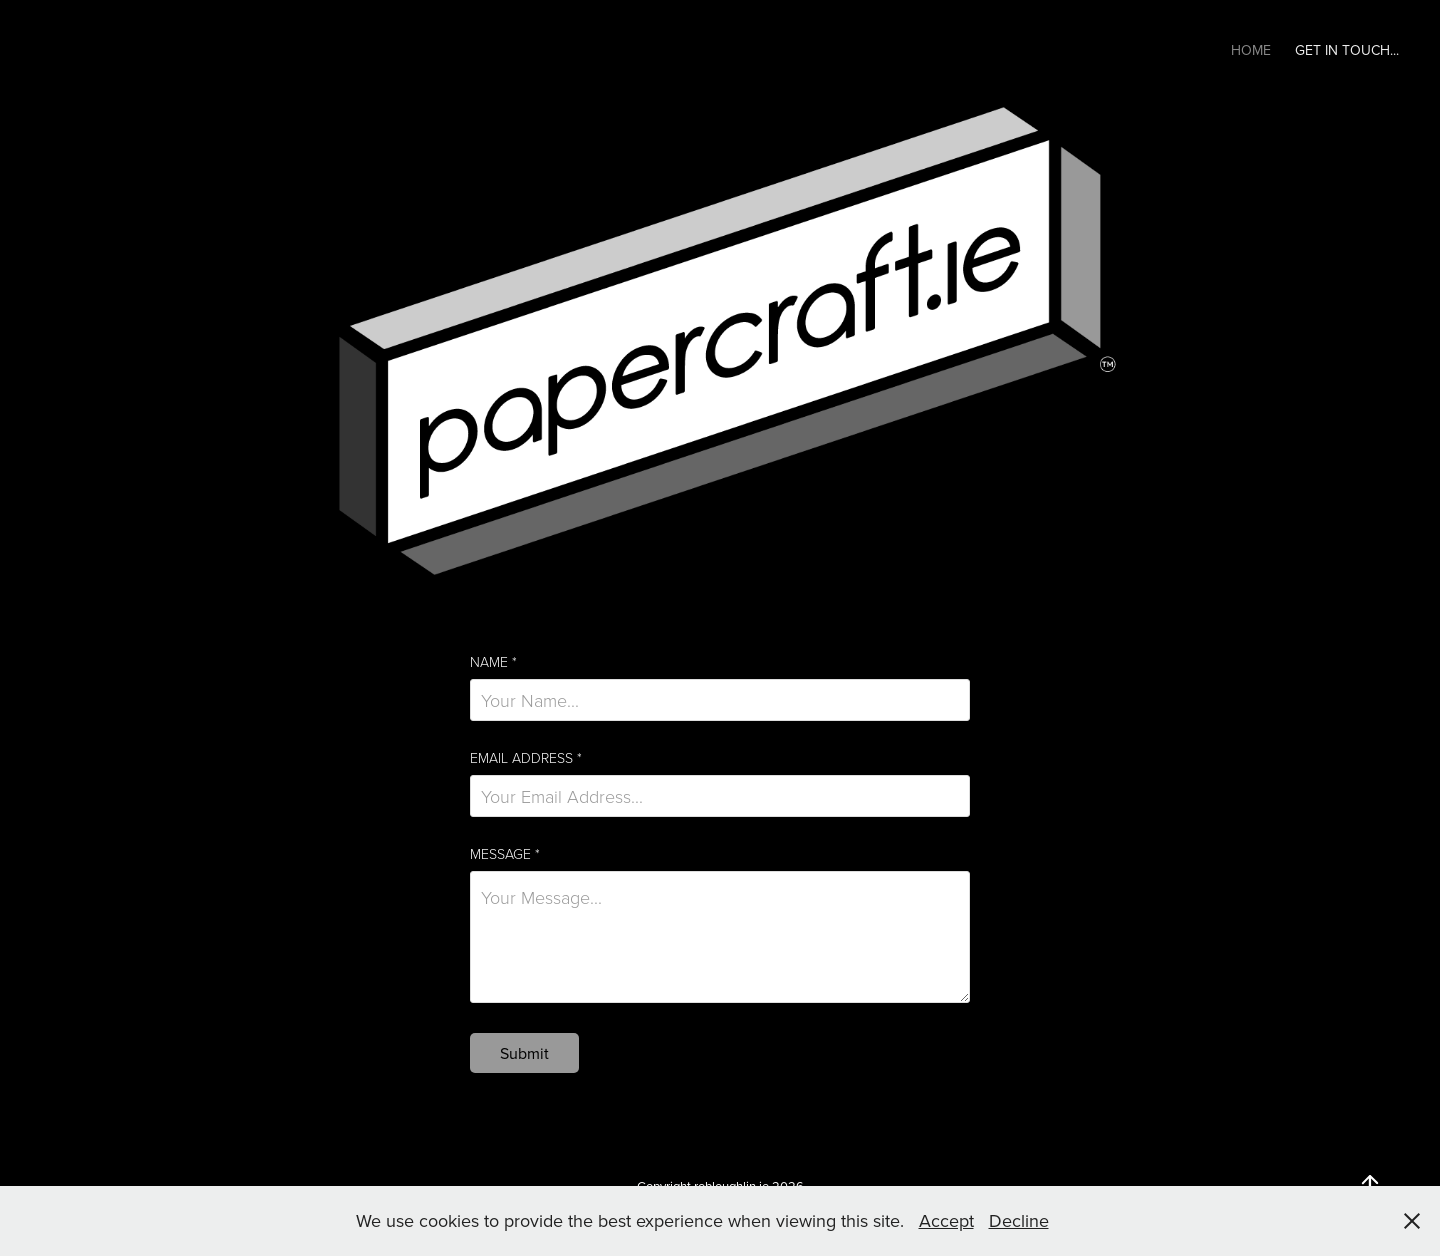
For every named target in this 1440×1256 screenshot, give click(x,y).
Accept (946, 1220)
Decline (1019, 1220)
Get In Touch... (1347, 50)
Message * (505, 854)
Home (1251, 50)
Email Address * (526, 758)
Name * (493, 662)
